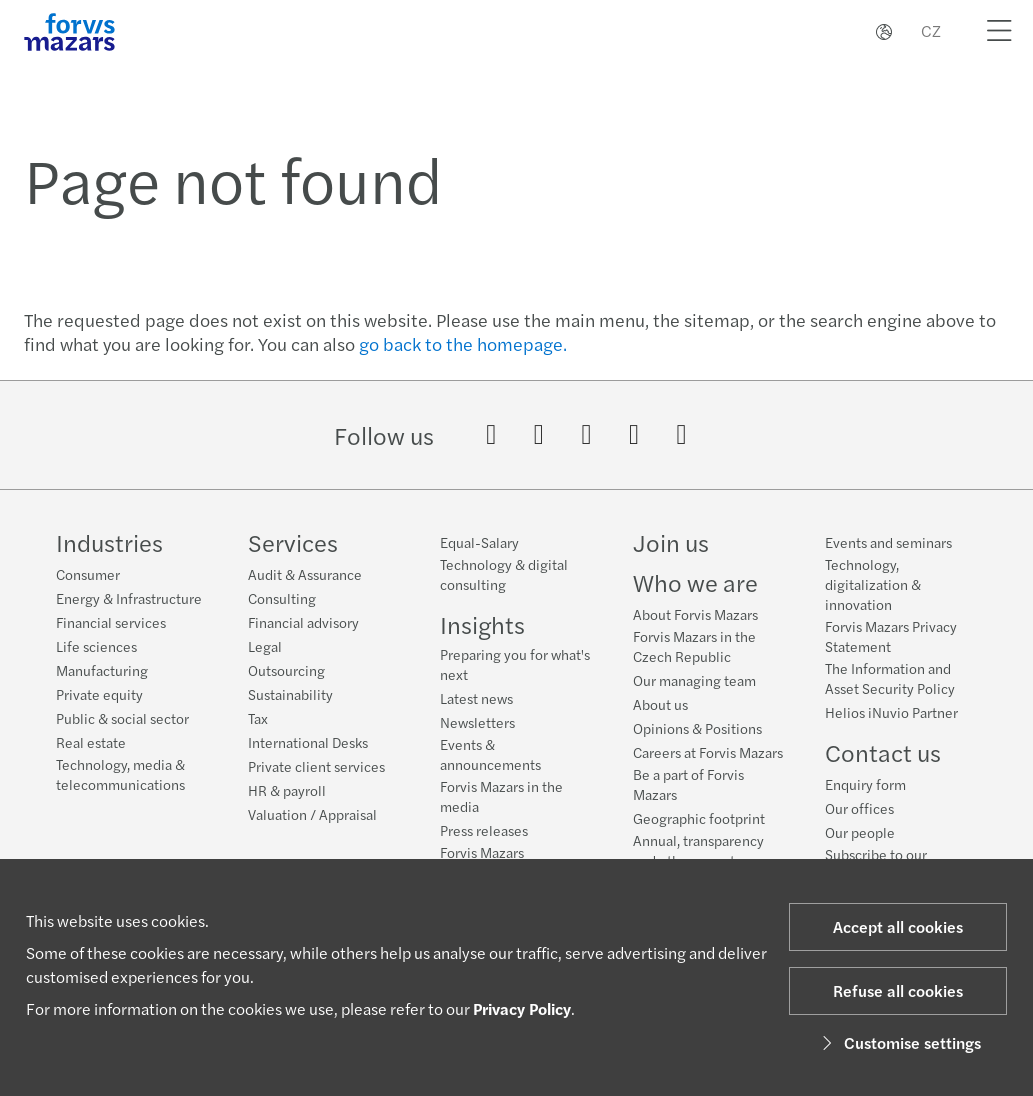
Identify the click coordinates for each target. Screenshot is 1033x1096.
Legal (265, 646)
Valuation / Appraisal (312, 814)
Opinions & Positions (697, 731)
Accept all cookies (898, 926)
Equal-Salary (479, 542)
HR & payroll (287, 790)
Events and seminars (888, 557)
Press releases (484, 830)
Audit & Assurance (305, 574)
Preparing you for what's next (515, 664)
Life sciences (96, 646)
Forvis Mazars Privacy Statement (891, 651)
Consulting (282, 598)
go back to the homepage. (463, 343)
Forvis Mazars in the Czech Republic (694, 649)
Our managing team (694, 683)
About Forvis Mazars (695, 617)
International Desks (308, 742)
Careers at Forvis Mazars (708, 755)
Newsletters (477, 722)
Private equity (99, 694)
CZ (931, 30)
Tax (258, 718)
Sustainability (290, 694)
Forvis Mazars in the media (501, 796)
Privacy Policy (522, 1008)
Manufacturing (102, 670)
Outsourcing (286, 670)
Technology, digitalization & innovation (873, 599)
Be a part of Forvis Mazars (688, 787)
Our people (860, 847)
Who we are (695, 585)
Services (293, 542)
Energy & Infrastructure (129, 598)
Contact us (883, 767)
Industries (109, 542)
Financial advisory (303, 622)
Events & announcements (490, 754)
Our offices (859, 823)
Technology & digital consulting (504, 574)
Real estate (91, 742)
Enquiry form (865, 799)
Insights (482, 624)
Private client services (316, 766)
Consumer (88, 574)
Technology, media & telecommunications (120, 774)
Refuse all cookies (898, 990)
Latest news (476, 698)
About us (660, 707)
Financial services (111, 622)
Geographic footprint (699, 821)
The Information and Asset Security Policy (890, 693)
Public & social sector (122, 718)
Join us (671, 545)
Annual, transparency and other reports (698, 853)
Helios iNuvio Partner (891, 727)
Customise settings (898, 1042)
